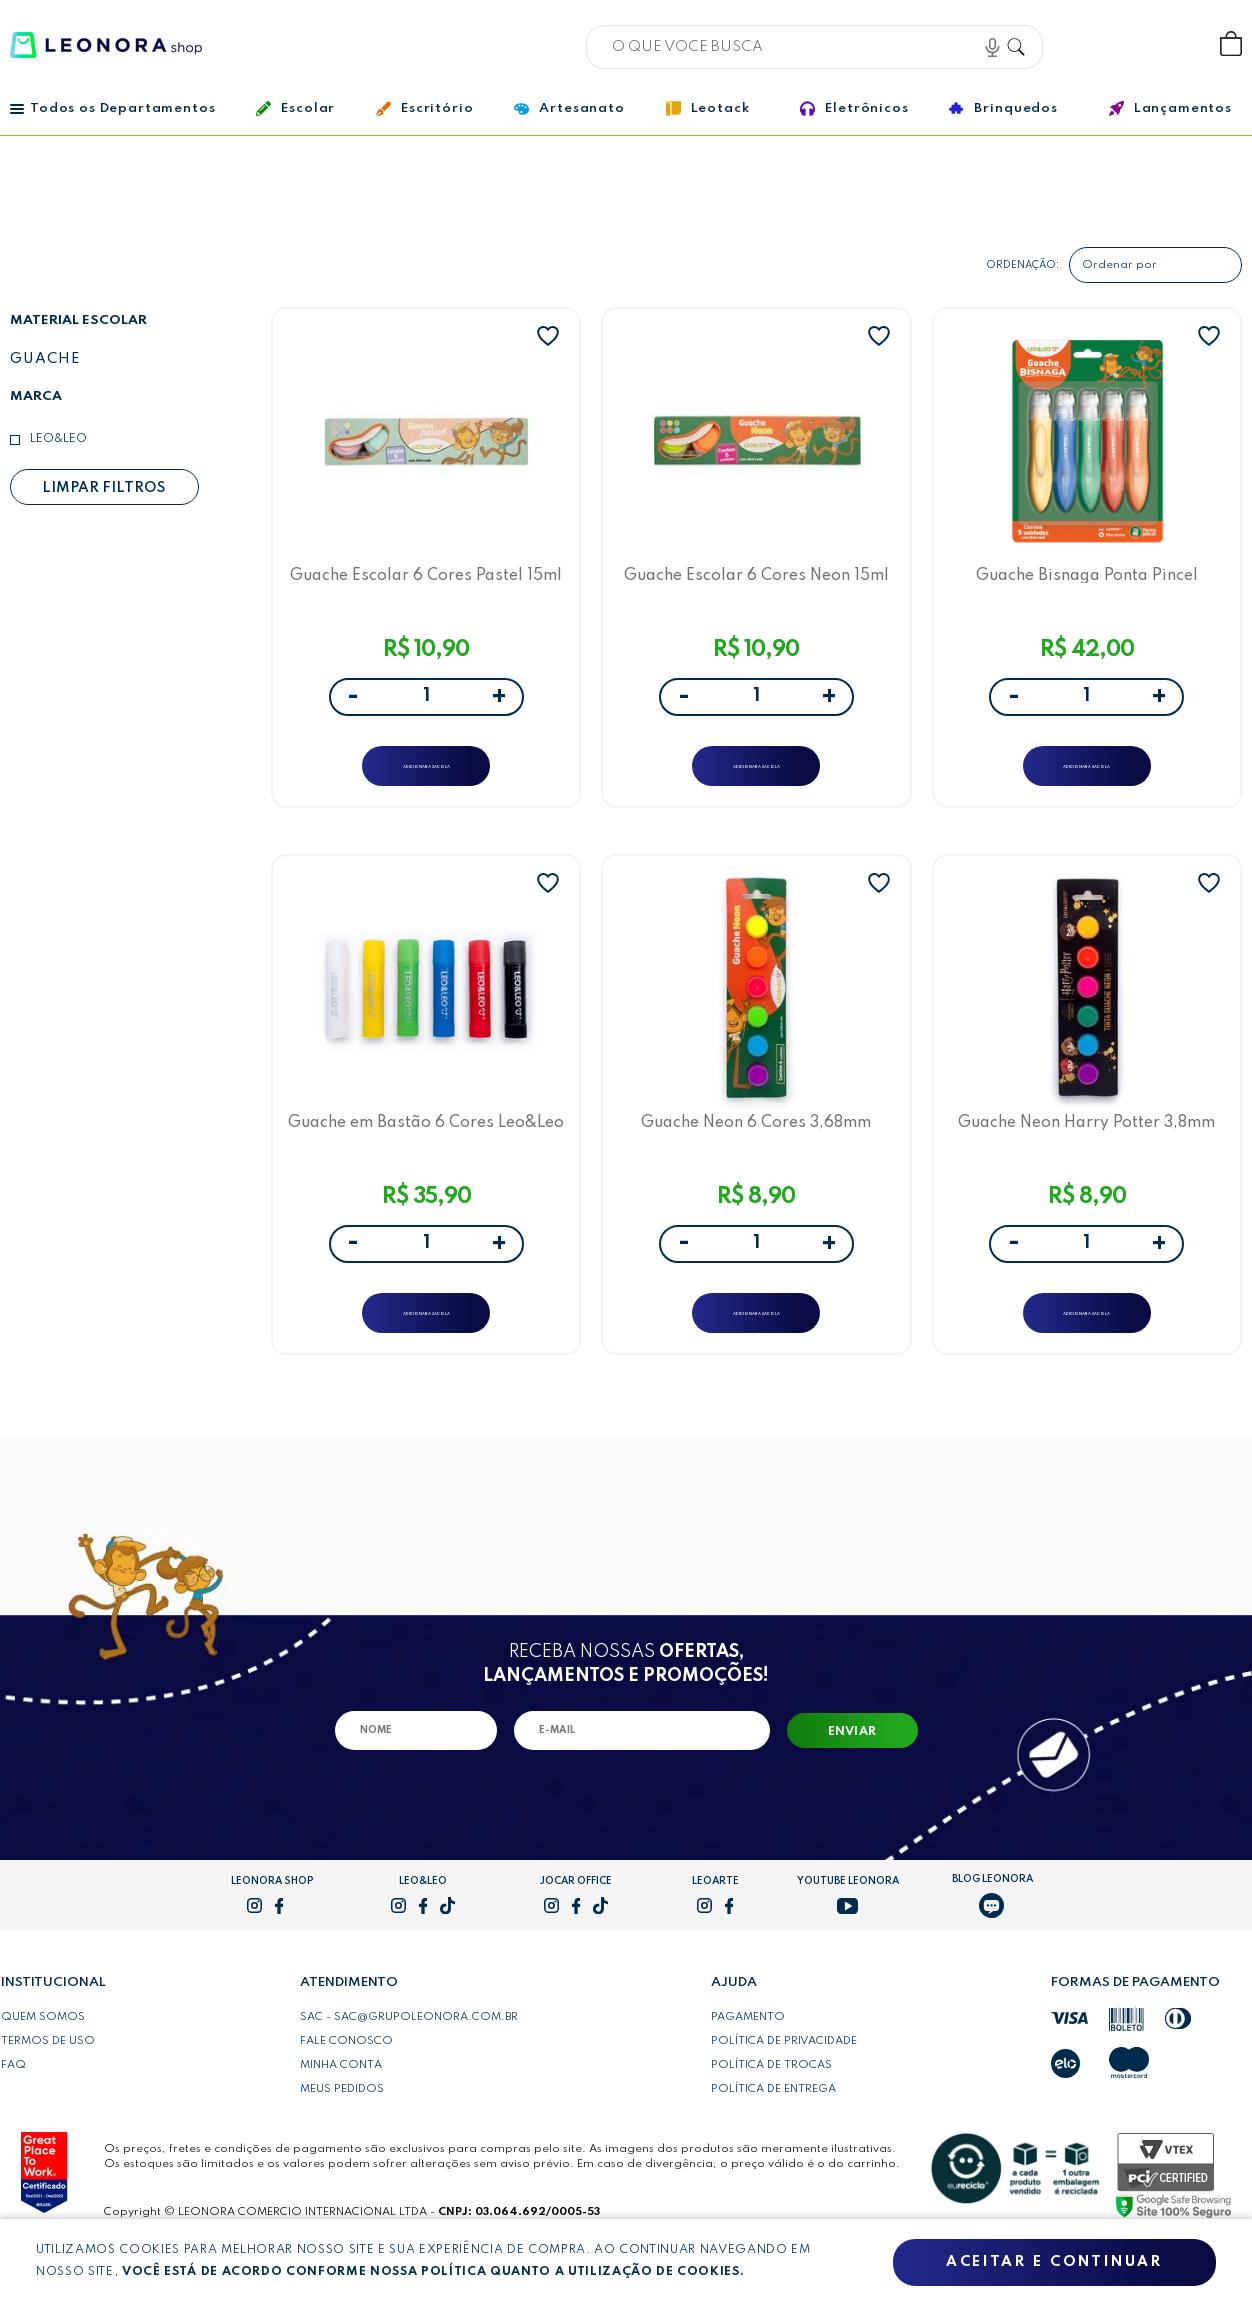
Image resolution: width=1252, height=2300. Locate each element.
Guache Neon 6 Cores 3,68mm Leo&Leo (756, 1148)
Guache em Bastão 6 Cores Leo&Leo (426, 1148)
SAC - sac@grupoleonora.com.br (409, 2058)
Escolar (295, 108)
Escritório (424, 109)
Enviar (852, 1773)
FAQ (13, 2106)
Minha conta (341, 2106)
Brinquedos (1003, 108)
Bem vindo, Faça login (1099, 44)
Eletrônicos (854, 108)
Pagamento (748, 2058)
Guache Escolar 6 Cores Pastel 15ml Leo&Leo (426, 581)
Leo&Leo (58, 439)
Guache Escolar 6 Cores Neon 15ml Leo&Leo (756, 581)
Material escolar (78, 320)
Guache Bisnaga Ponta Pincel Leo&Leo (1087, 581)
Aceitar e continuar (1054, 2263)
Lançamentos (1170, 108)
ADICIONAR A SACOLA (426, 774)
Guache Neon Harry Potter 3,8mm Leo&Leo (1086, 1148)
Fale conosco (346, 2082)
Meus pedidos (342, 2130)
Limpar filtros (104, 488)
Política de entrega (773, 2130)
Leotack (708, 108)
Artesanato (569, 109)
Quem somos (43, 2058)
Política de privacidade (784, 2082)
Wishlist (1164, 44)
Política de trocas (771, 2106)
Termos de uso (48, 2082)
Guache (44, 359)
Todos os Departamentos (112, 108)
